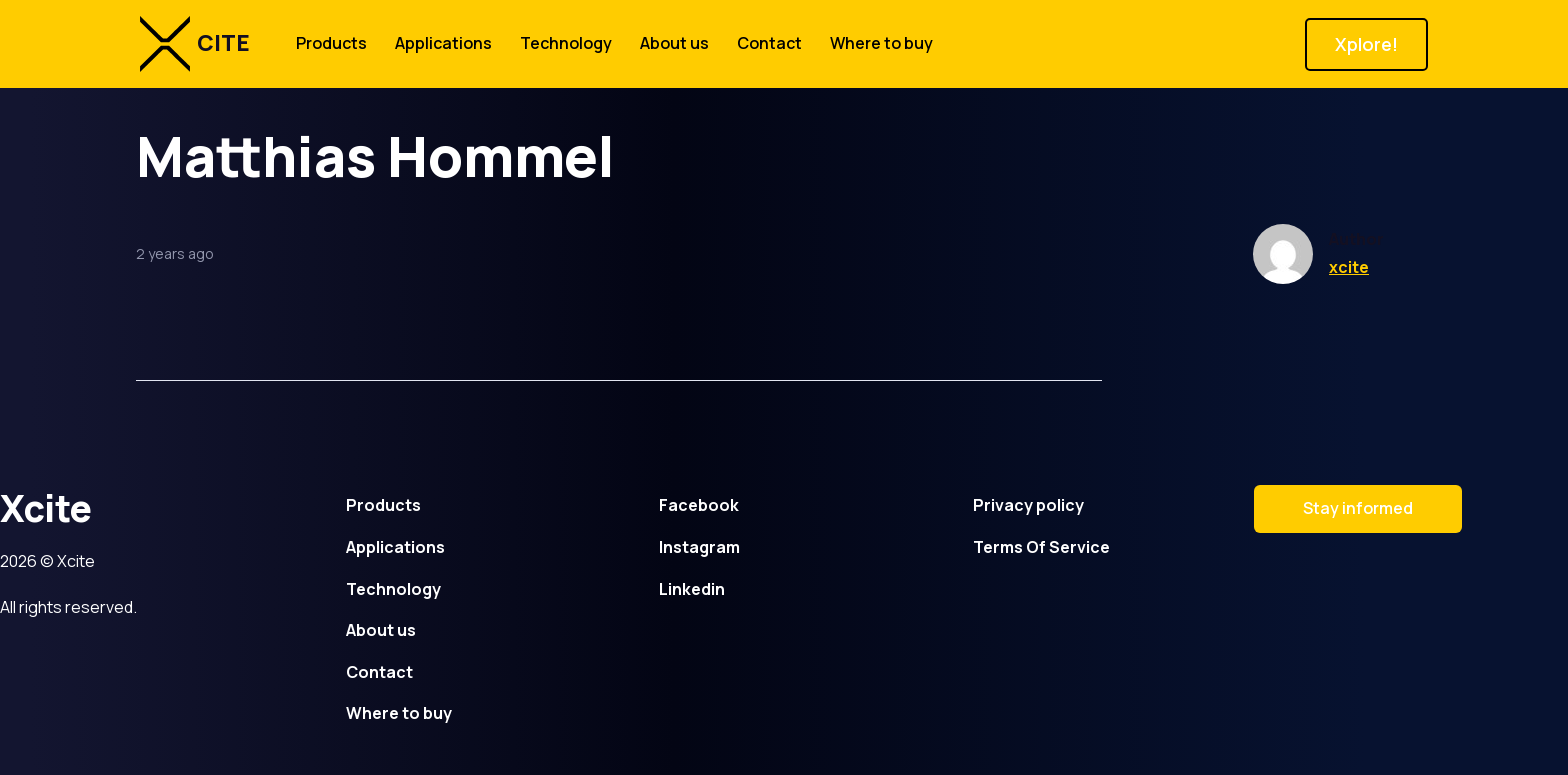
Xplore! (1366, 44)
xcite (1349, 267)
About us (674, 43)
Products (331, 43)
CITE (195, 44)
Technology (566, 43)
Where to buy (881, 43)
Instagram (699, 547)
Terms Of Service (1041, 547)
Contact (769, 43)
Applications (443, 43)
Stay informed (1358, 508)
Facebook (699, 505)
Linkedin (692, 589)
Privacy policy (1028, 505)
